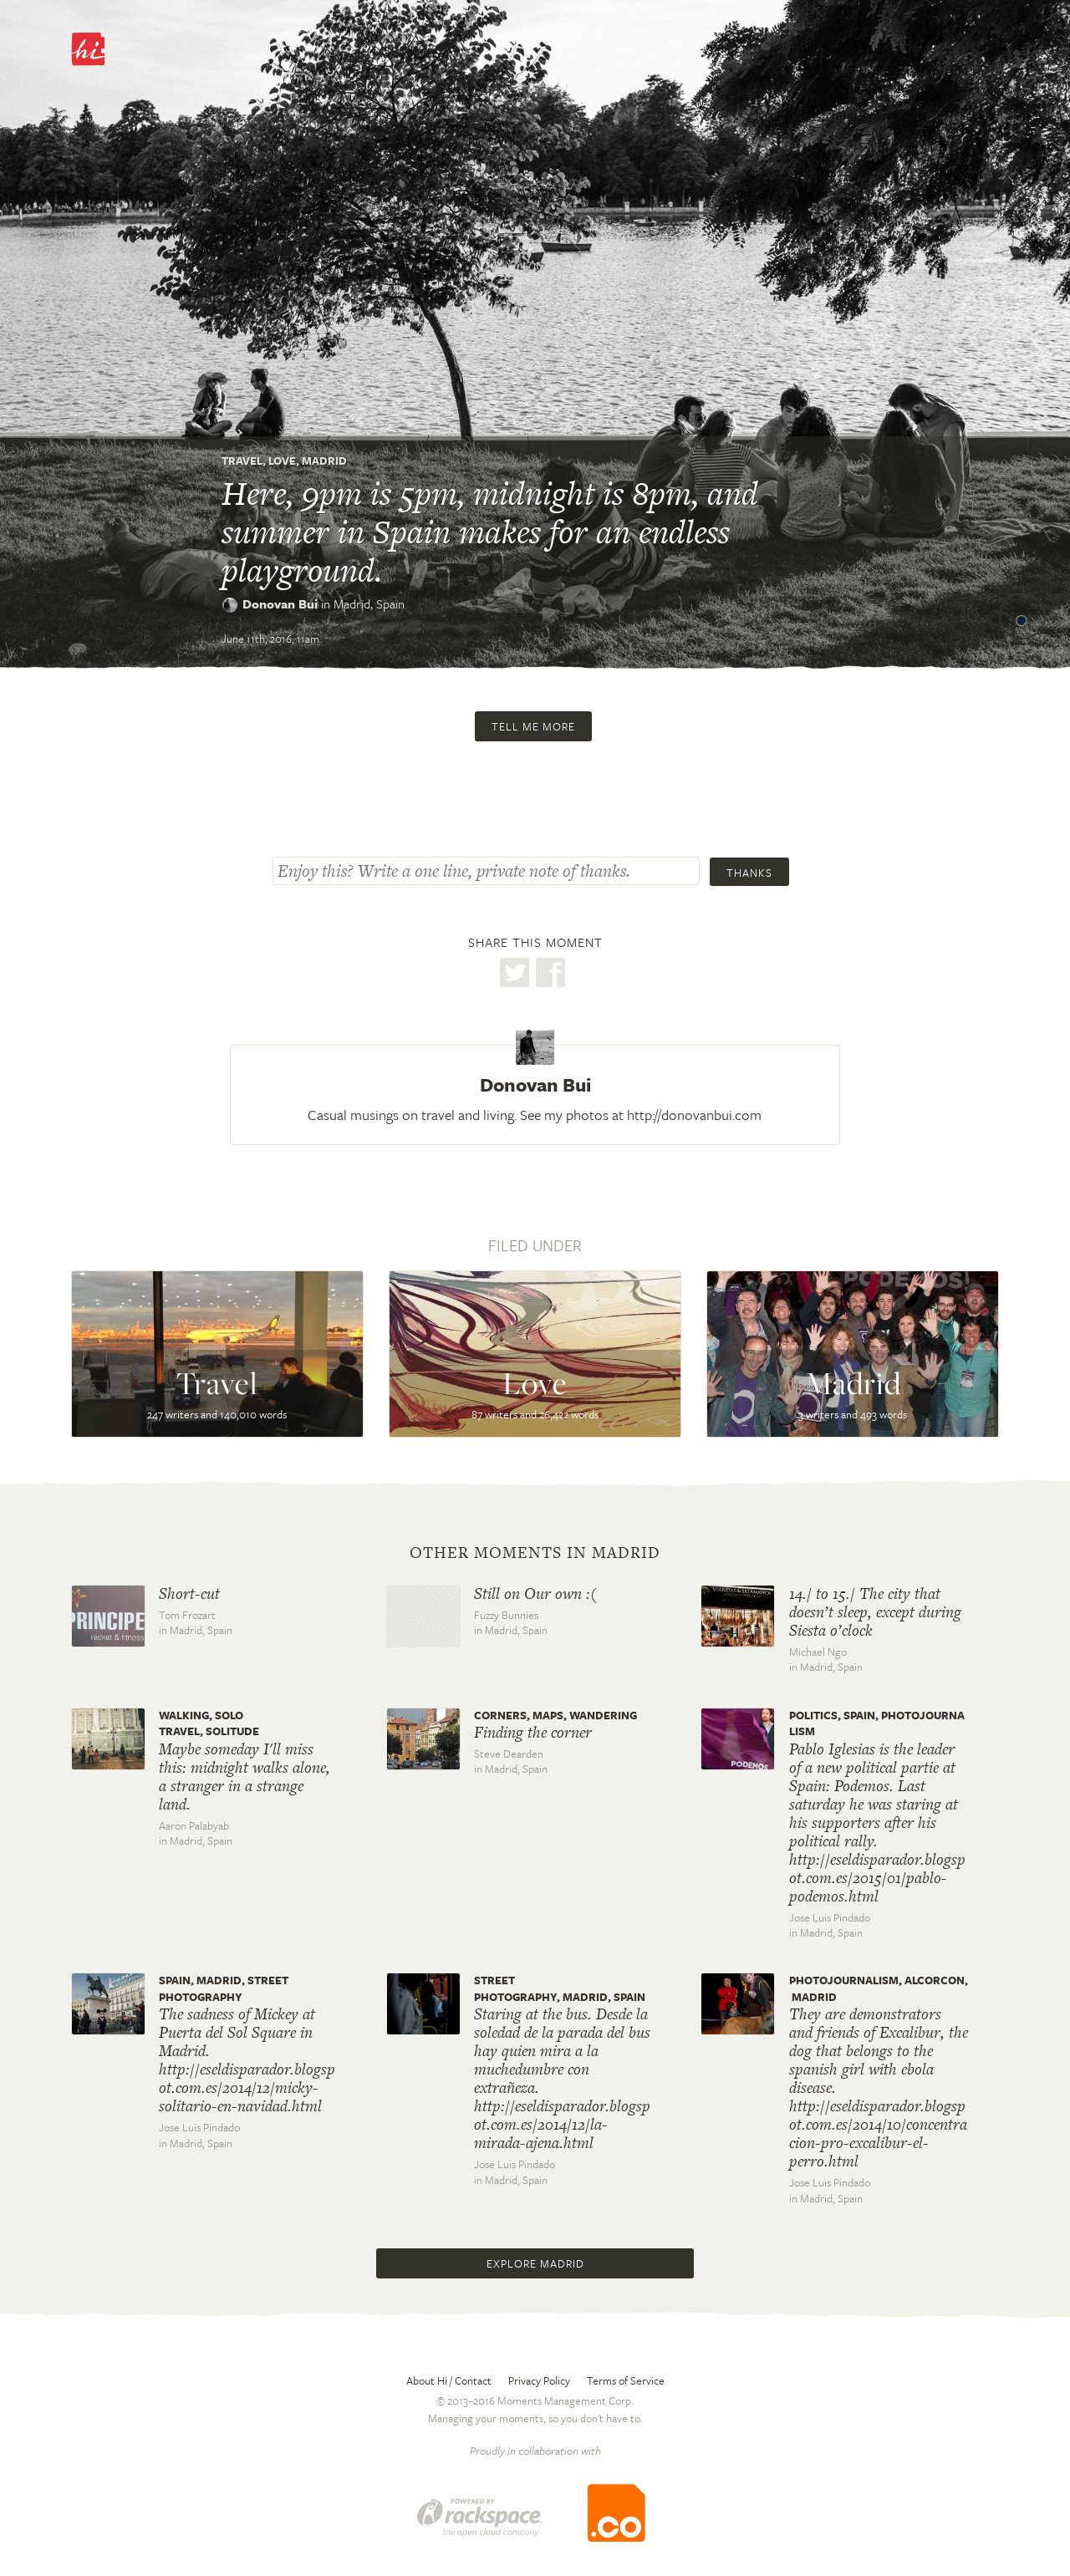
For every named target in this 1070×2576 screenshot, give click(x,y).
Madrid (324, 460)
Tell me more (533, 726)
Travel (242, 460)
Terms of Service (626, 2380)
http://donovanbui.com (694, 1114)
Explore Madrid (534, 2263)
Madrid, (369, 603)
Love (282, 460)
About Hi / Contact (449, 2380)
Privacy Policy (539, 2380)
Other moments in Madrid (535, 1553)
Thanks (749, 872)
